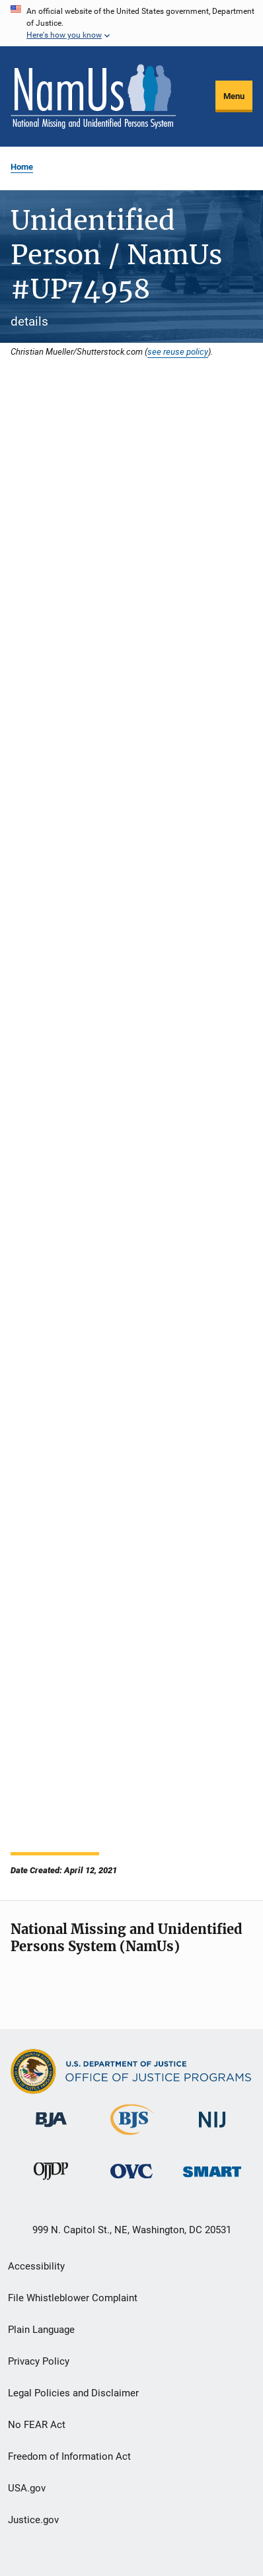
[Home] (93, 96)
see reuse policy (177, 351)
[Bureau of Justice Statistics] (131, 2137)
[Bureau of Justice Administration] (51, 2129)
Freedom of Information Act (69, 2456)
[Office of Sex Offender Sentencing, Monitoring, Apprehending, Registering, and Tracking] (212, 2179)
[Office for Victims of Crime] (131, 2180)
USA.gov (27, 2488)
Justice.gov (33, 2520)
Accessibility (36, 2266)
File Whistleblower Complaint (72, 2298)
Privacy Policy (38, 2361)
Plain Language (41, 2330)
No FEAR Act (36, 2425)
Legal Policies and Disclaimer (73, 2393)
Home (22, 167)
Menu (233, 96)
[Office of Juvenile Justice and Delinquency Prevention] (51, 2182)
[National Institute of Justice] (212, 2130)
